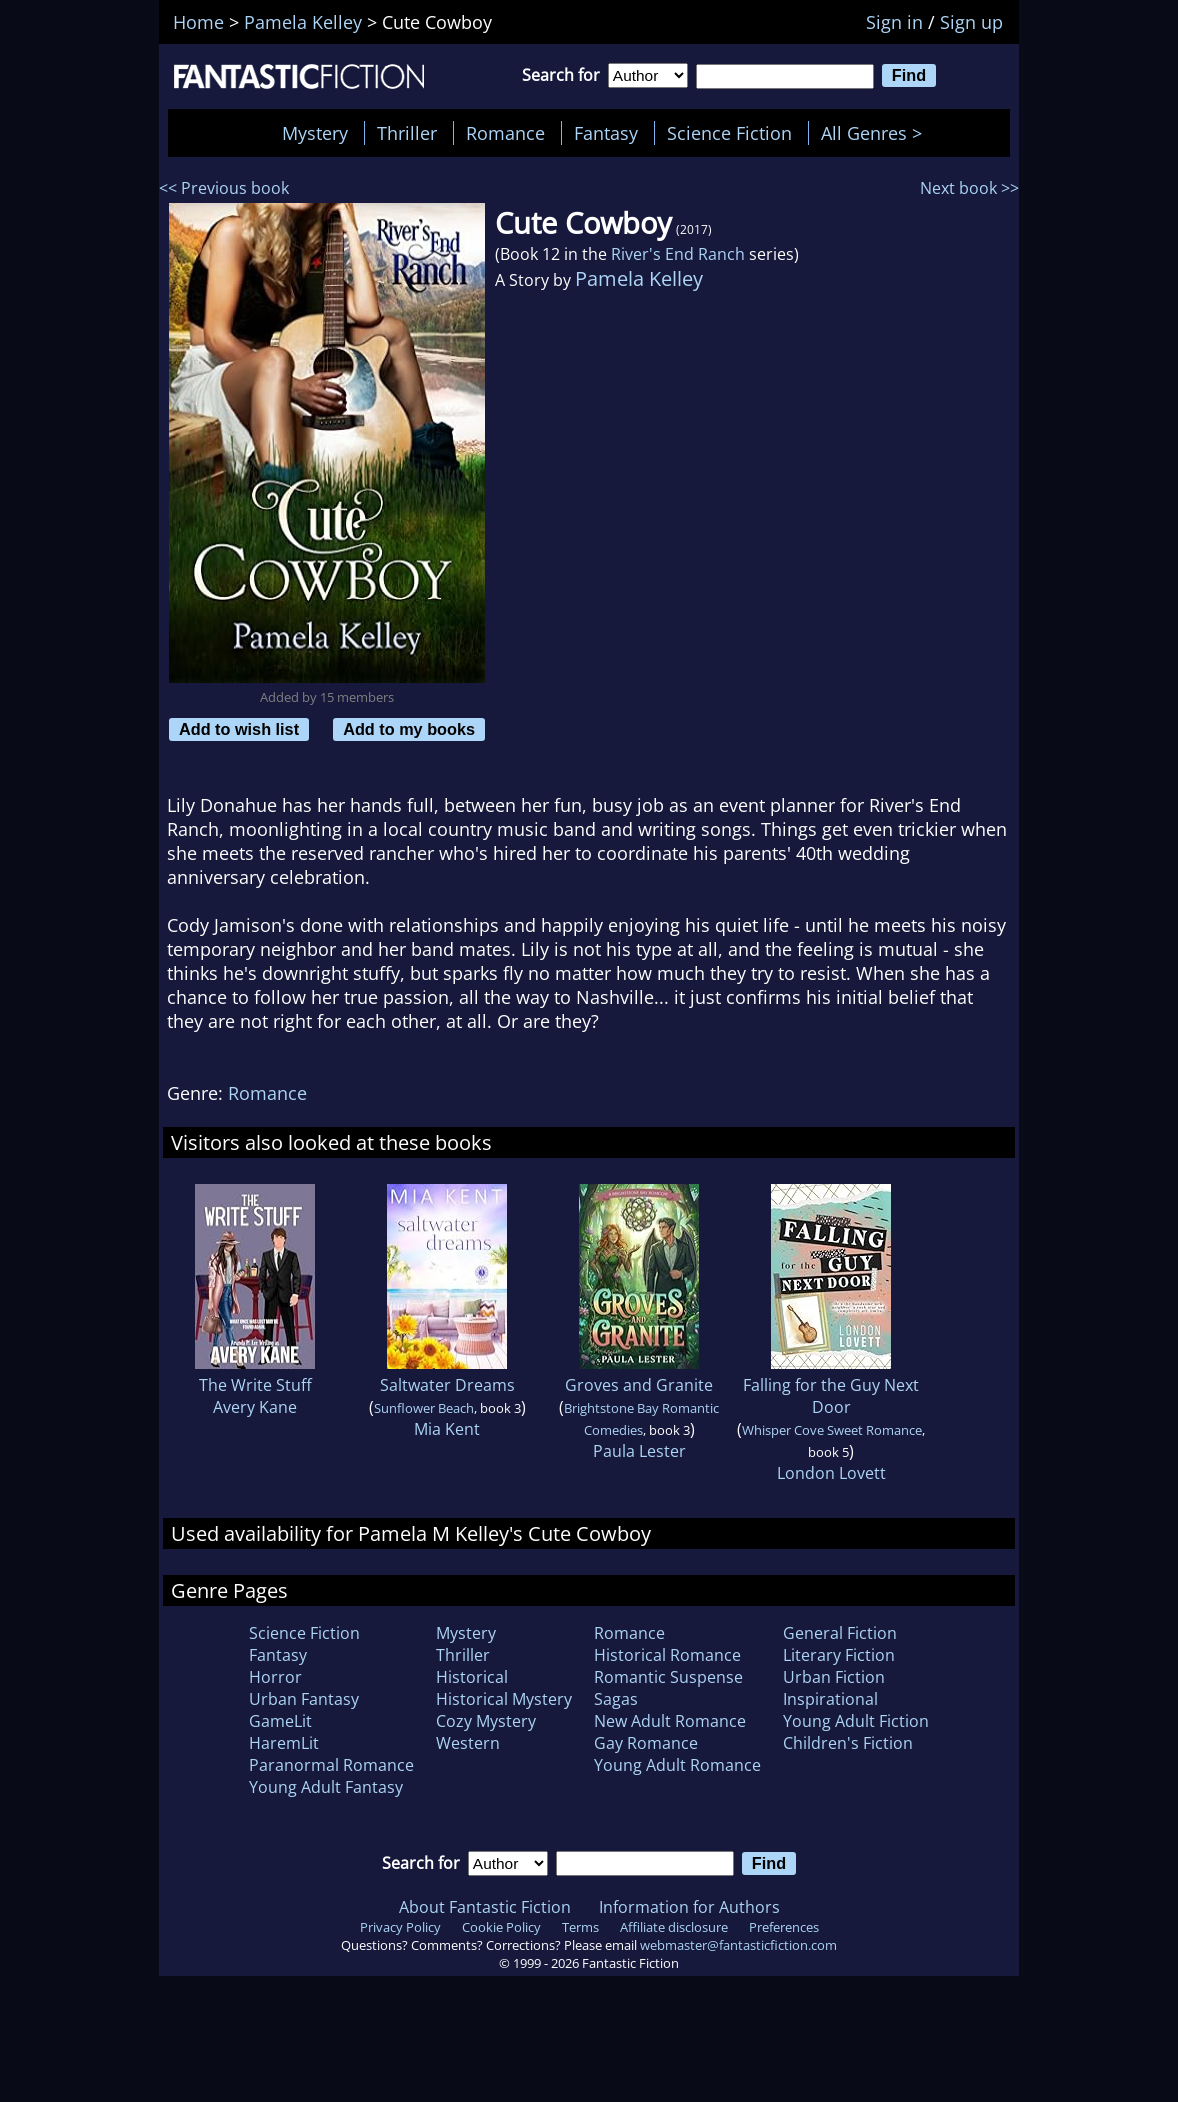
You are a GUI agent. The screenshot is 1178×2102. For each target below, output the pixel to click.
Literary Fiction (839, 1655)
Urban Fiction (834, 1677)
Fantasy (606, 133)
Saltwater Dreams (447, 1385)
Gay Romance (646, 1743)
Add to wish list (239, 729)
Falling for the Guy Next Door (831, 1396)
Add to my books (409, 729)
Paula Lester (639, 1451)
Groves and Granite (639, 1385)
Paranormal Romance (331, 1765)
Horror (275, 1677)
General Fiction (840, 1633)
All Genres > (876, 133)
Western (468, 1743)
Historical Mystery (504, 1699)
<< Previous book (224, 188)
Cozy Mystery (486, 1721)
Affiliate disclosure (674, 1927)
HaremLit (284, 1743)
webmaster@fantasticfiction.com (738, 1945)
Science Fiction (729, 133)
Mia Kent (447, 1429)
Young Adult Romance (677, 1765)
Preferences (784, 1927)
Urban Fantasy (304, 1699)
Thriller (407, 133)
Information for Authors (689, 1907)
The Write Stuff (255, 1385)
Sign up (971, 22)
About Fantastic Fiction (485, 1907)
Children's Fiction (848, 1743)
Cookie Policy (501, 1927)
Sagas (616, 1699)
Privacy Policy (400, 1927)
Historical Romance (667, 1655)
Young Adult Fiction (856, 1721)
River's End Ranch (678, 254)
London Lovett (831, 1473)
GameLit (280, 1721)
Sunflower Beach (424, 1408)
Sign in (894, 22)
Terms (580, 1927)
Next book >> (969, 188)
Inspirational (830, 1699)
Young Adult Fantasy (326, 1787)
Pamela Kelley (639, 278)
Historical (472, 1677)
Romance (505, 133)
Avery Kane (255, 1407)
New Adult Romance (670, 1721)
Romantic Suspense (668, 1677)
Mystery (315, 133)
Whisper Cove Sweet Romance (832, 1430)
